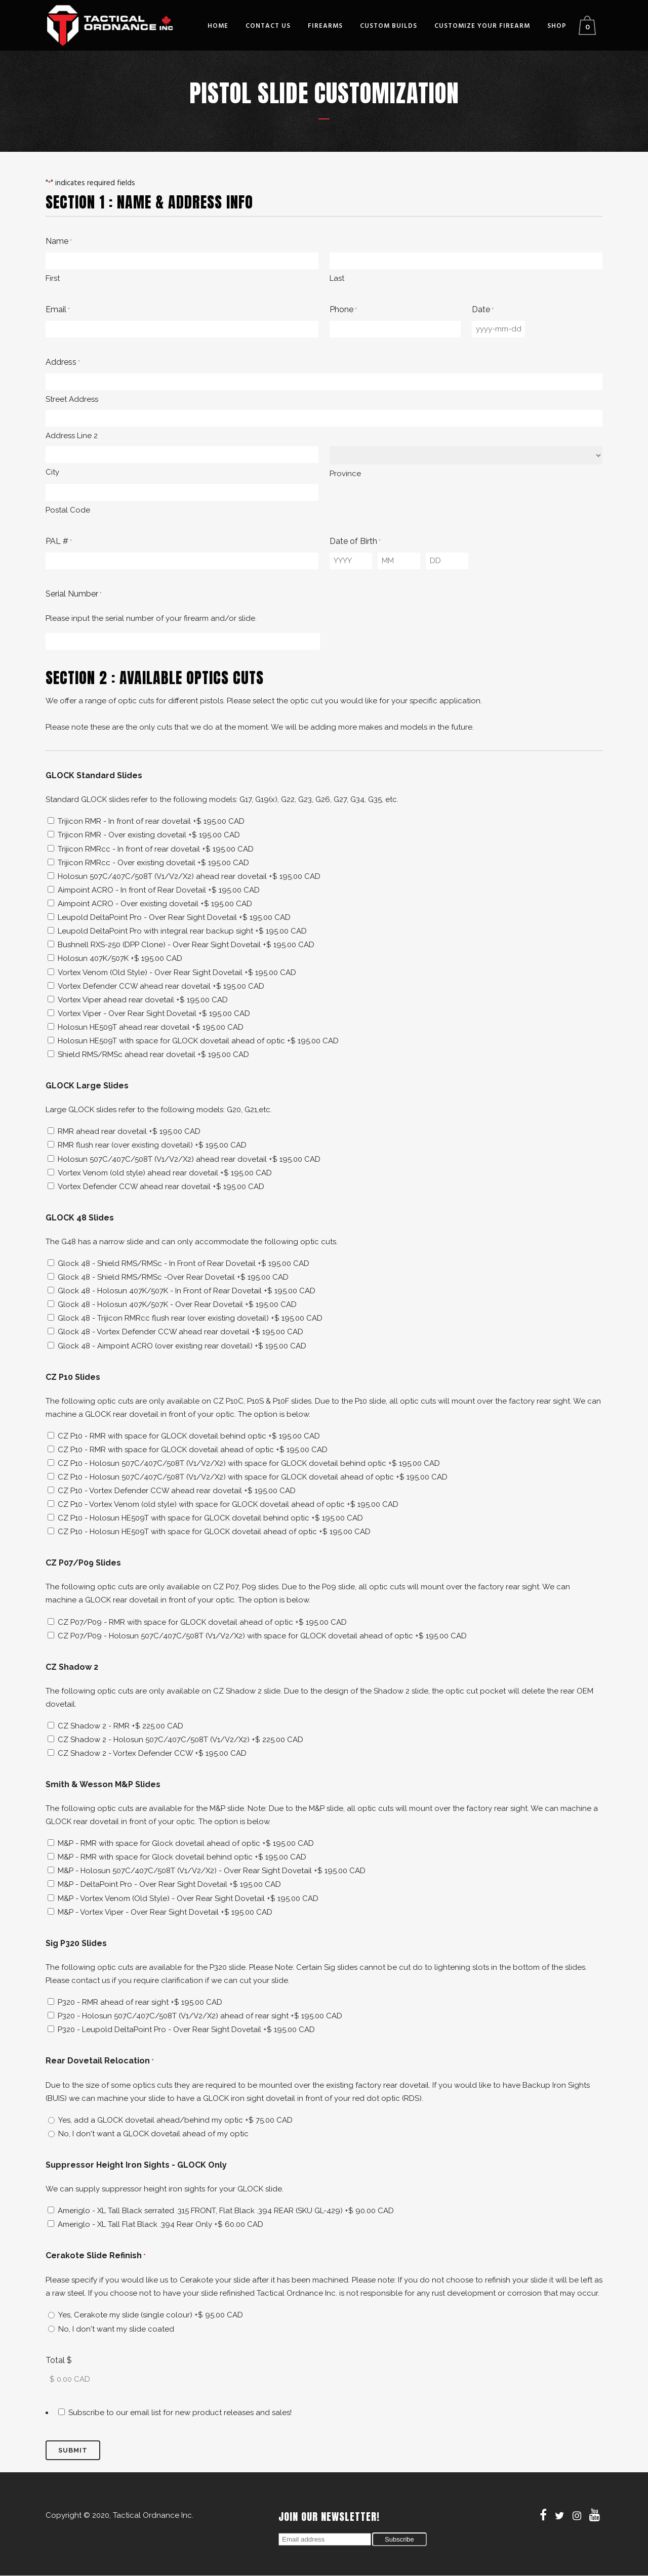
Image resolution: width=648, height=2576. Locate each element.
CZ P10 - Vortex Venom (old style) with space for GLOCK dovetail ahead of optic (228, 1504)
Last (337, 278)
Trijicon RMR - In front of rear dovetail (151, 821)
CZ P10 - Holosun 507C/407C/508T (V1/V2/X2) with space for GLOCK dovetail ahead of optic (253, 1477)
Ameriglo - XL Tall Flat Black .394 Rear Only (160, 2224)
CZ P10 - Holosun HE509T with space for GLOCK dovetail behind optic (210, 1518)
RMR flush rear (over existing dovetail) (152, 1145)
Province (345, 473)
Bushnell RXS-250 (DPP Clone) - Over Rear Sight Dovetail (186, 944)
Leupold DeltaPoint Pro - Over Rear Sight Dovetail (174, 917)
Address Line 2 (72, 435)
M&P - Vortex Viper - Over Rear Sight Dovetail (165, 1912)
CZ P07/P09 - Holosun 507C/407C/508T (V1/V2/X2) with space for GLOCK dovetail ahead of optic (262, 1635)
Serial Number (74, 594)
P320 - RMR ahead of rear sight (140, 2002)
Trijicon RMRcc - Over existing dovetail (153, 862)
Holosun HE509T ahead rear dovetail (151, 1027)
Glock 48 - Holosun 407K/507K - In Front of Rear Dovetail (186, 1290)
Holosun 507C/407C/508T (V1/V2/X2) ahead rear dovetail (189, 876)
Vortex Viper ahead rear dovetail (143, 999)
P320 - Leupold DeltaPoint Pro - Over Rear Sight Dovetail (186, 2029)
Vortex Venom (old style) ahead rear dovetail (165, 1172)
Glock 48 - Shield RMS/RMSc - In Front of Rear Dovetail (183, 1263)
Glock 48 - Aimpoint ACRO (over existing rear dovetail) (182, 1345)
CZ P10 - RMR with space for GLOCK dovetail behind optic (189, 1436)
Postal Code (68, 510)
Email (58, 310)
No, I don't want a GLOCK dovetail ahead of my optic (153, 2133)
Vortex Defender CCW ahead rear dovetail (161, 986)
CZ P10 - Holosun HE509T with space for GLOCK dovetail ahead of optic (214, 1531)
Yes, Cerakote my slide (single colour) (150, 2314)
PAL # (59, 541)
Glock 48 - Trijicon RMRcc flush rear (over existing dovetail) (190, 1318)
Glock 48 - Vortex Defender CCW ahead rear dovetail (180, 1331)
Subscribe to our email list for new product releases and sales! (180, 2412)
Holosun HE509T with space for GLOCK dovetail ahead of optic (198, 1040)
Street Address (72, 399)
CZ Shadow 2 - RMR (120, 1725)
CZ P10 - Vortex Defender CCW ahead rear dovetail (177, 1490)
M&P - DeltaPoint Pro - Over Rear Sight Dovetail (169, 1884)
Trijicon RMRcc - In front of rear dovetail (156, 849)
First (53, 278)
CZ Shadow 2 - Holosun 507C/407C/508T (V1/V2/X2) (180, 1739)
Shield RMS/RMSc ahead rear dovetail (153, 1054)
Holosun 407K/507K (120, 958)
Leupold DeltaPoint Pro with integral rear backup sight (182, 931)
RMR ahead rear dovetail (129, 1131)
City (52, 472)
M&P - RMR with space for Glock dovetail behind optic (182, 1857)
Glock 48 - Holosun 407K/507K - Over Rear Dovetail (177, 1304)
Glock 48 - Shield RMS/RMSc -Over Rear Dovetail (173, 1277)
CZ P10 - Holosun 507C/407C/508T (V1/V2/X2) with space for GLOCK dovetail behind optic (249, 1463)
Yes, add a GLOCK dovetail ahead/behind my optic (175, 2120)
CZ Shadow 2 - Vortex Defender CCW (152, 1753)
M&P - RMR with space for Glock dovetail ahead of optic (186, 1843)
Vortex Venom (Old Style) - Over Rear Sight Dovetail (177, 972)
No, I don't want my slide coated (116, 2329)
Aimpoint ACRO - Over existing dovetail (155, 903)
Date (483, 310)
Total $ (59, 2360)
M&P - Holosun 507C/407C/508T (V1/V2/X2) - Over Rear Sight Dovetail (212, 1870)
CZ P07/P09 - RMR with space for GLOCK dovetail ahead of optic (202, 1622)
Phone (343, 310)
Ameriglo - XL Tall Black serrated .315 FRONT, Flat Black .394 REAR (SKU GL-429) (226, 2210)
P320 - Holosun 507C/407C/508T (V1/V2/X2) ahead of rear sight (200, 2015)
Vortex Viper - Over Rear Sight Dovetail (154, 1013)
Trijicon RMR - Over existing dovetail (149, 834)
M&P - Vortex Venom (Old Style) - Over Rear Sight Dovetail (188, 1898)
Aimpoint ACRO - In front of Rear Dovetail (159, 890)
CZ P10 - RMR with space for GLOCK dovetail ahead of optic (193, 1449)
